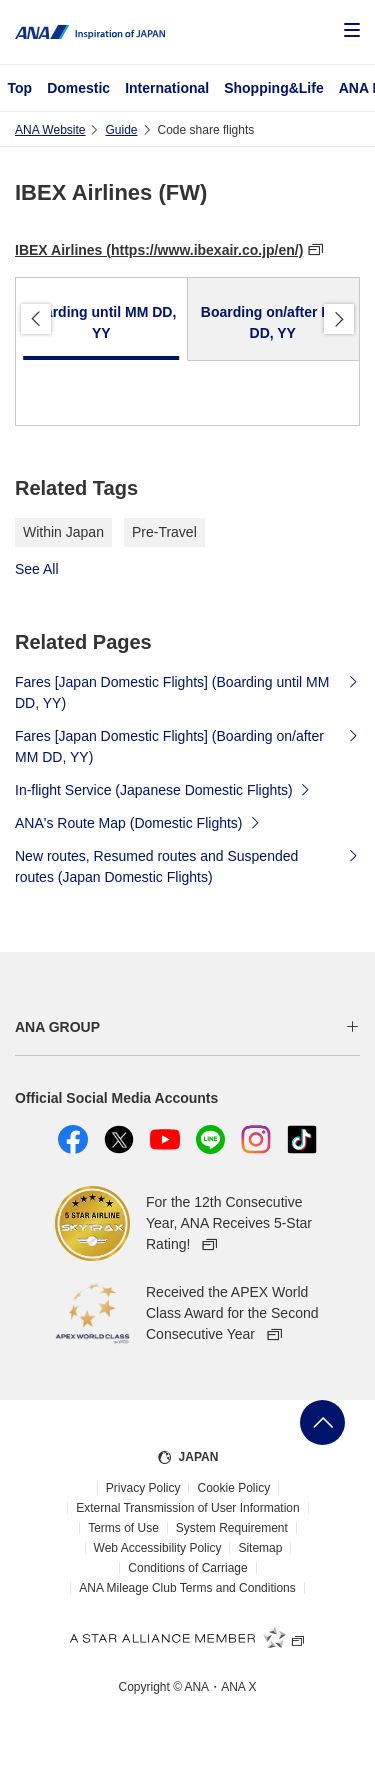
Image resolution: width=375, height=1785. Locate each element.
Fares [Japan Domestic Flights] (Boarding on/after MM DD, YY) (187, 746)
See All (37, 569)
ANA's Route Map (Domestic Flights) (138, 822)
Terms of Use (123, 1528)
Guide (121, 130)
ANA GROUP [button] (57, 1027)
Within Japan (63, 532)
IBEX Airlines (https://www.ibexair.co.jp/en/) (159, 250)
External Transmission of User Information (187, 1508)
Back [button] (36, 319)
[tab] (102, 319)
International (167, 88)
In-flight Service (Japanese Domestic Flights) (163, 789)
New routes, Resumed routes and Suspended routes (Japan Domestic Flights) (187, 866)
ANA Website (50, 130)
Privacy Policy (143, 1488)
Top (20, 88)
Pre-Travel (164, 532)
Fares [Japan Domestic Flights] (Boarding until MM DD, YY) (187, 692)
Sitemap (260, 1548)
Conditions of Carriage (187, 1568)
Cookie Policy (233, 1488)
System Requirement (232, 1528)
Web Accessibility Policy (158, 1548)
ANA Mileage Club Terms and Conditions (187, 1588)
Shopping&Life (274, 88)
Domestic (78, 88)
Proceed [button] (339, 319)
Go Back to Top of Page (322, 1422)
